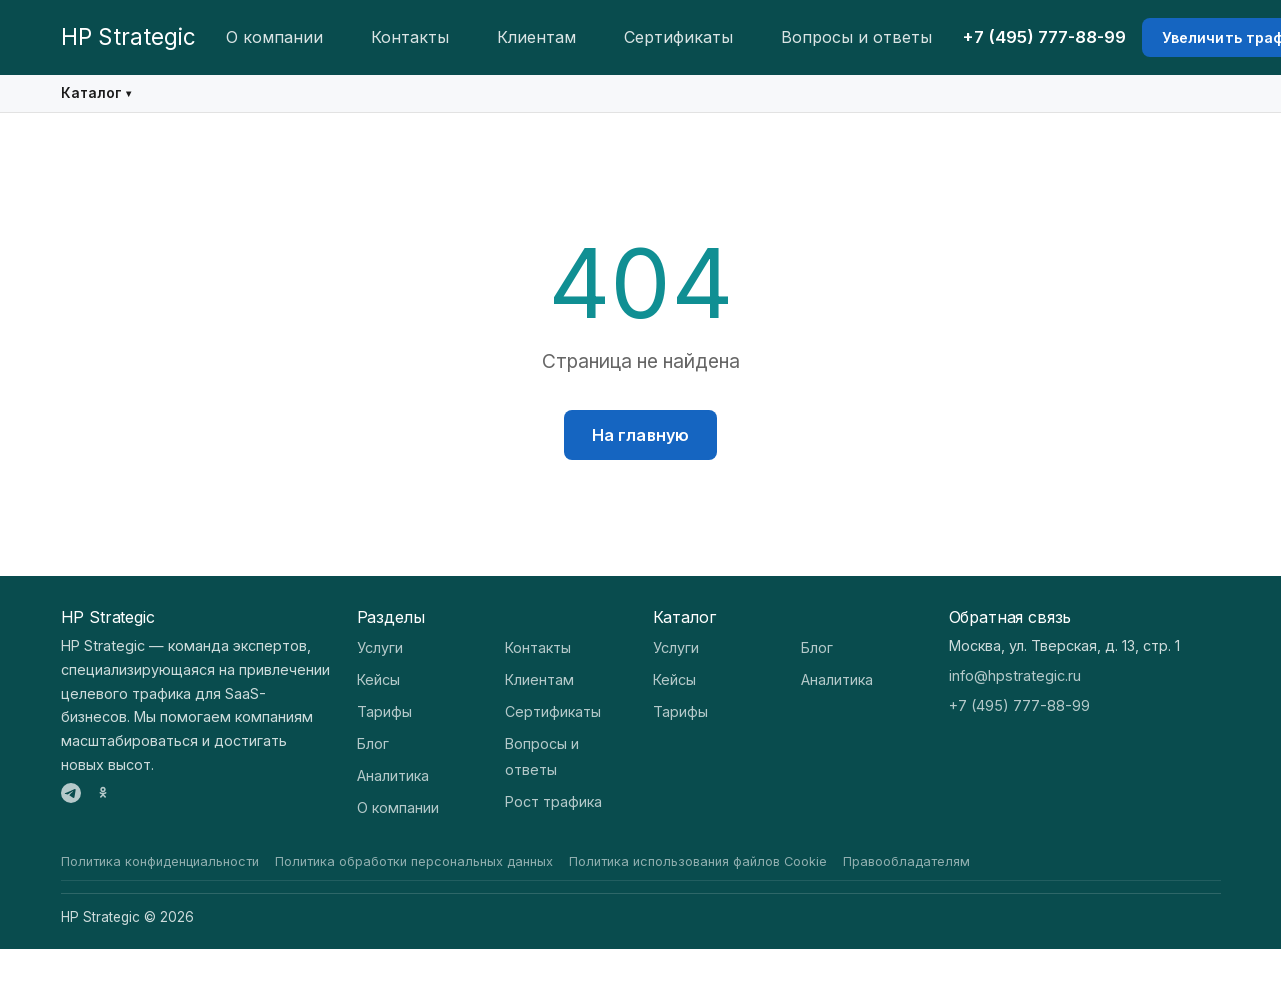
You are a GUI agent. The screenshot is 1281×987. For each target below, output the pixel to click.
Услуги (380, 647)
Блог (373, 743)
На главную (641, 435)
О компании (274, 37)
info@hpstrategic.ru (1015, 675)
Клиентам (536, 37)
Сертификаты (678, 37)
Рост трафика (553, 801)
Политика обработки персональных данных (414, 861)
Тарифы (384, 711)
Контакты (410, 37)
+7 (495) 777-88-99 (1044, 37)
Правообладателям (906, 861)
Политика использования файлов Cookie (698, 861)
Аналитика (393, 775)
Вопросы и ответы (856, 37)
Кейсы (378, 679)
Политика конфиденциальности (160, 861)
